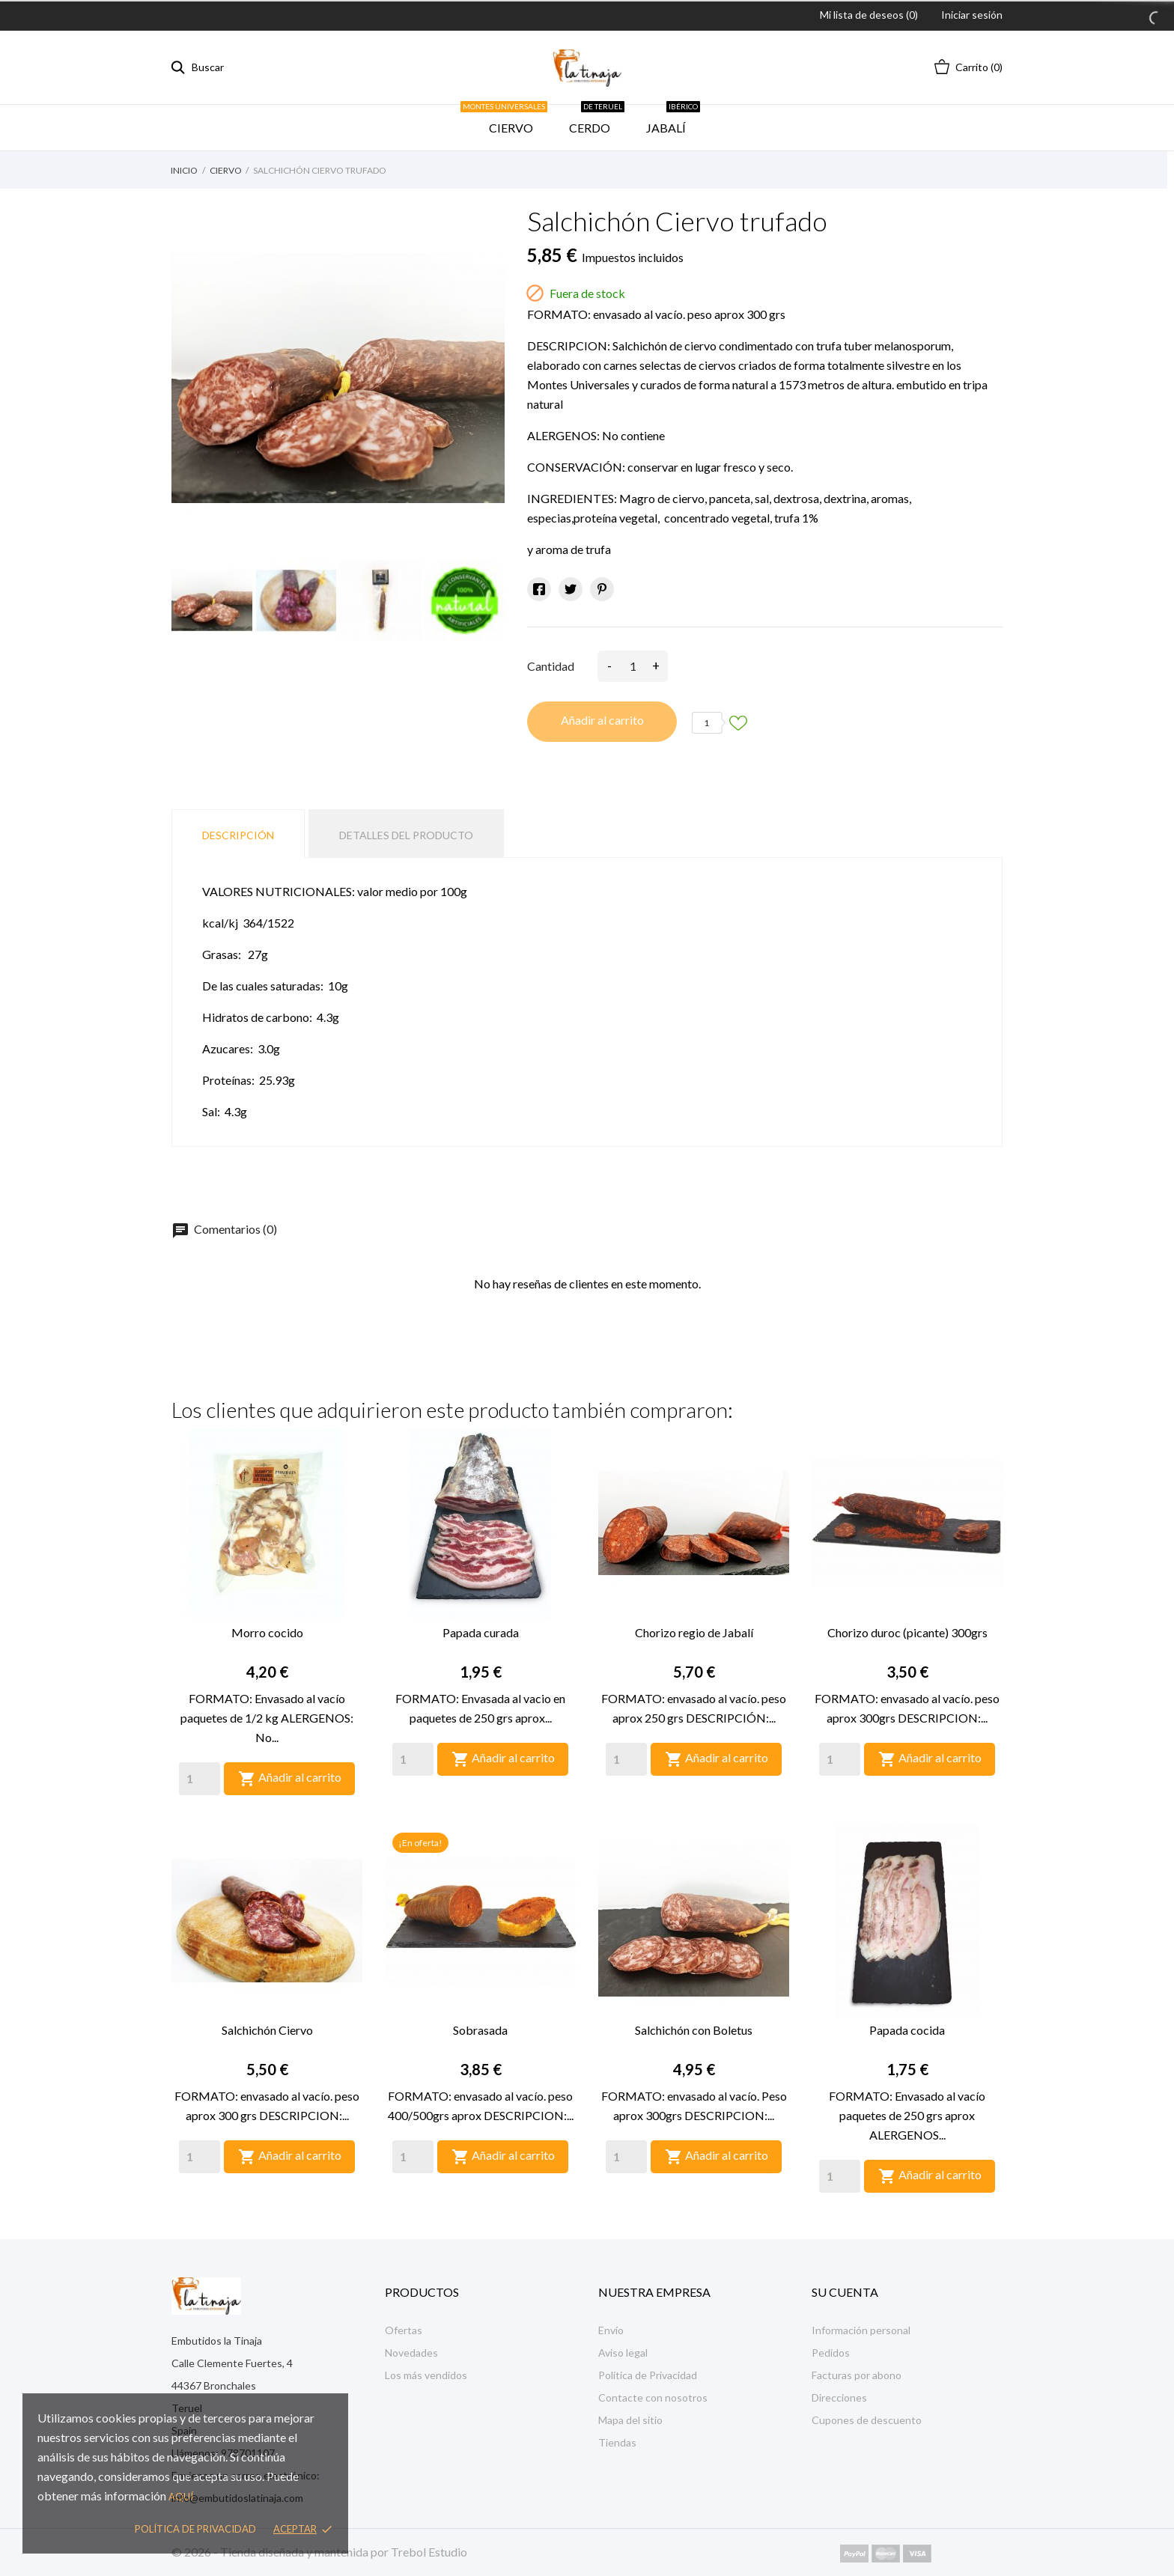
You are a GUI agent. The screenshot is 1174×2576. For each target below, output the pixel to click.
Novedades (411, 2352)
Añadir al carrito (602, 720)
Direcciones (839, 2397)
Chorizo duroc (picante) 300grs (907, 1632)
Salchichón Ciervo (267, 2030)
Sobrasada (480, 2030)
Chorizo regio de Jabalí (694, 1632)
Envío (611, 2330)
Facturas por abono (856, 2375)
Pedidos (831, 2352)
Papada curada (480, 1632)
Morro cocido (267, 1632)
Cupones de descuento (867, 2420)
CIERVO (509, 120)
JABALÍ (673, 120)
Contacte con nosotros (653, 2397)
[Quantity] (199, 1778)
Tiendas (617, 2442)
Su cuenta (845, 2292)
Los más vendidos (426, 2375)
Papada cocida (907, 2030)
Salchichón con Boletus (693, 2030)
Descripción (238, 835)
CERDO (596, 120)
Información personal (861, 2330)
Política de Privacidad (647, 2375)
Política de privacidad (195, 2529)
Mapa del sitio (630, 2420)
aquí (180, 2497)
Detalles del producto (406, 835)
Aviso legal (623, 2352)
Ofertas (403, 2330)
